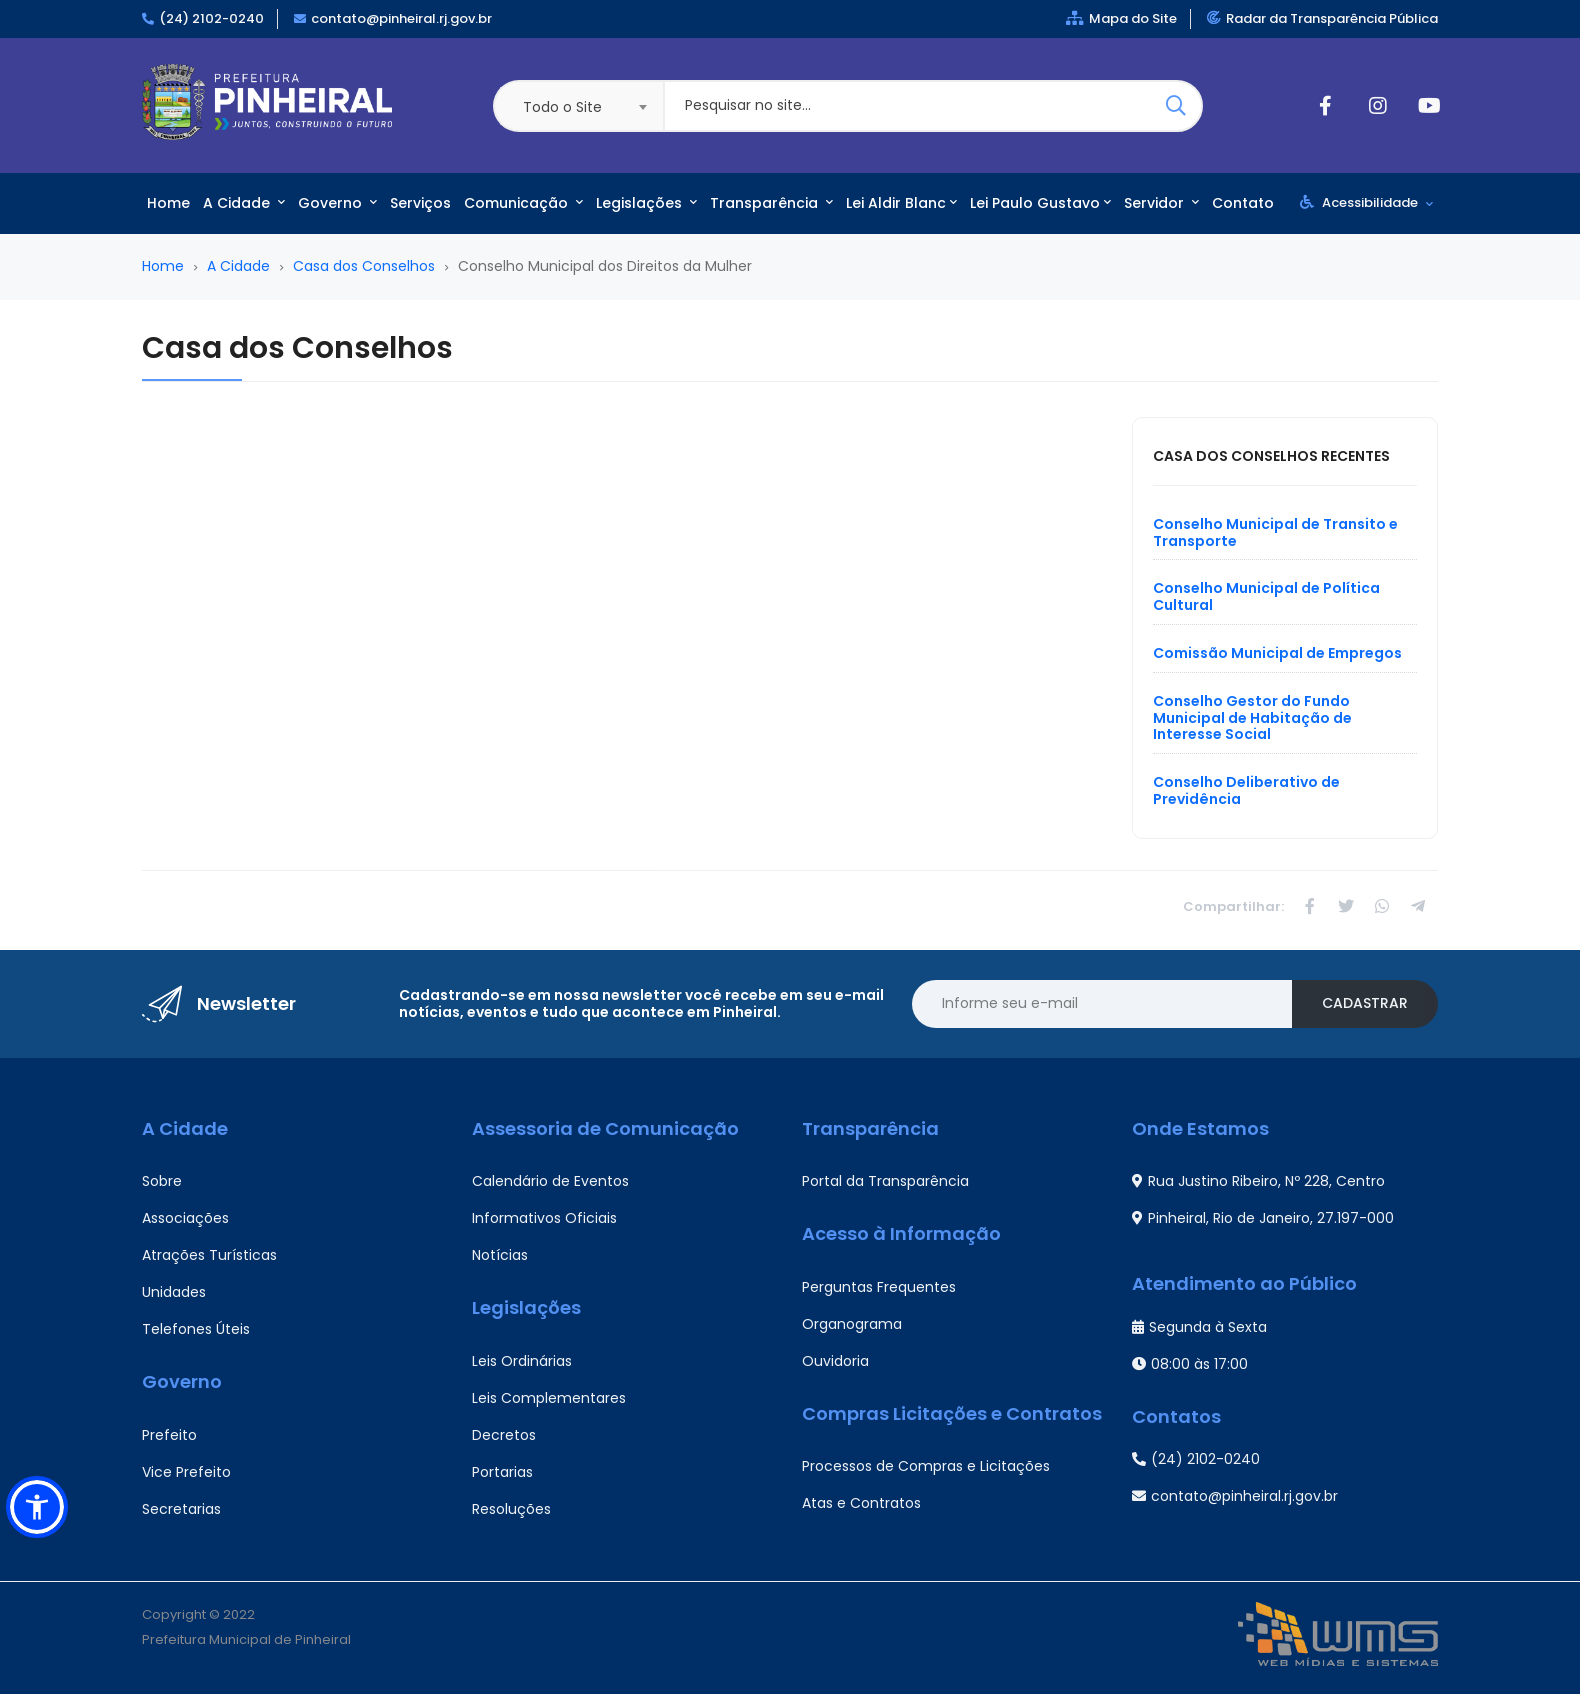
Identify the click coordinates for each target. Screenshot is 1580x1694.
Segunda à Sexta (1199, 1327)
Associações (185, 1218)
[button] (37, 1507)
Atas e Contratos (861, 1503)
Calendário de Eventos (550, 1181)
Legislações (646, 203)
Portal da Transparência (885, 1181)
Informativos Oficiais (544, 1218)
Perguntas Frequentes (879, 1287)
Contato (1243, 203)
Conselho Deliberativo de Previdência (1246, 790)
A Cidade (244, 203)
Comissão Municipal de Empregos (1277, 653)
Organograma (852, 1324)
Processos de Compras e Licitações (926, 1466)
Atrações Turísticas (209, 1255)
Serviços (420, 203)
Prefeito (169, 1435)
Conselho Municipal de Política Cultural (1266, 596)
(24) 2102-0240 (211, 18)
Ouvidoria (835, 1361)
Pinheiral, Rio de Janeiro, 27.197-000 (1263, 1218)
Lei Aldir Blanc (901, 203)
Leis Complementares (549, 1398)
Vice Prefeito (186, 1472)
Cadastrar (1365, 1003)
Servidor (1161, 203)
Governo (337, 203)
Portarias (502, 1472)
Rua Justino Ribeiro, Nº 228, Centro (1258, 1181)
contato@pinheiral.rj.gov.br (401, 18)
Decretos (504, 1435)
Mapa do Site (1121, 18)
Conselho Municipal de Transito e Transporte (1275, 532)
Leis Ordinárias (522, 1361)
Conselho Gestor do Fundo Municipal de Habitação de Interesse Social (1252, 718)
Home (168, 203)
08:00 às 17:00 (1190, 1364)
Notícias (500, 1255)
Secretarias (181, 1509)
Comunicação (523, 203)
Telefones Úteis (196, 1329)
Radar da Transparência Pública (1322, 18)
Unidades (174, 1292)
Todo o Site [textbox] (562, 107)
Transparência (771, 203)
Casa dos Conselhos (364, 266)
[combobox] (578, 106)
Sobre (162, 1181)
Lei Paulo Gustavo (1040, 203)
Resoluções (511, 1509)
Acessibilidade (1366, 202)
